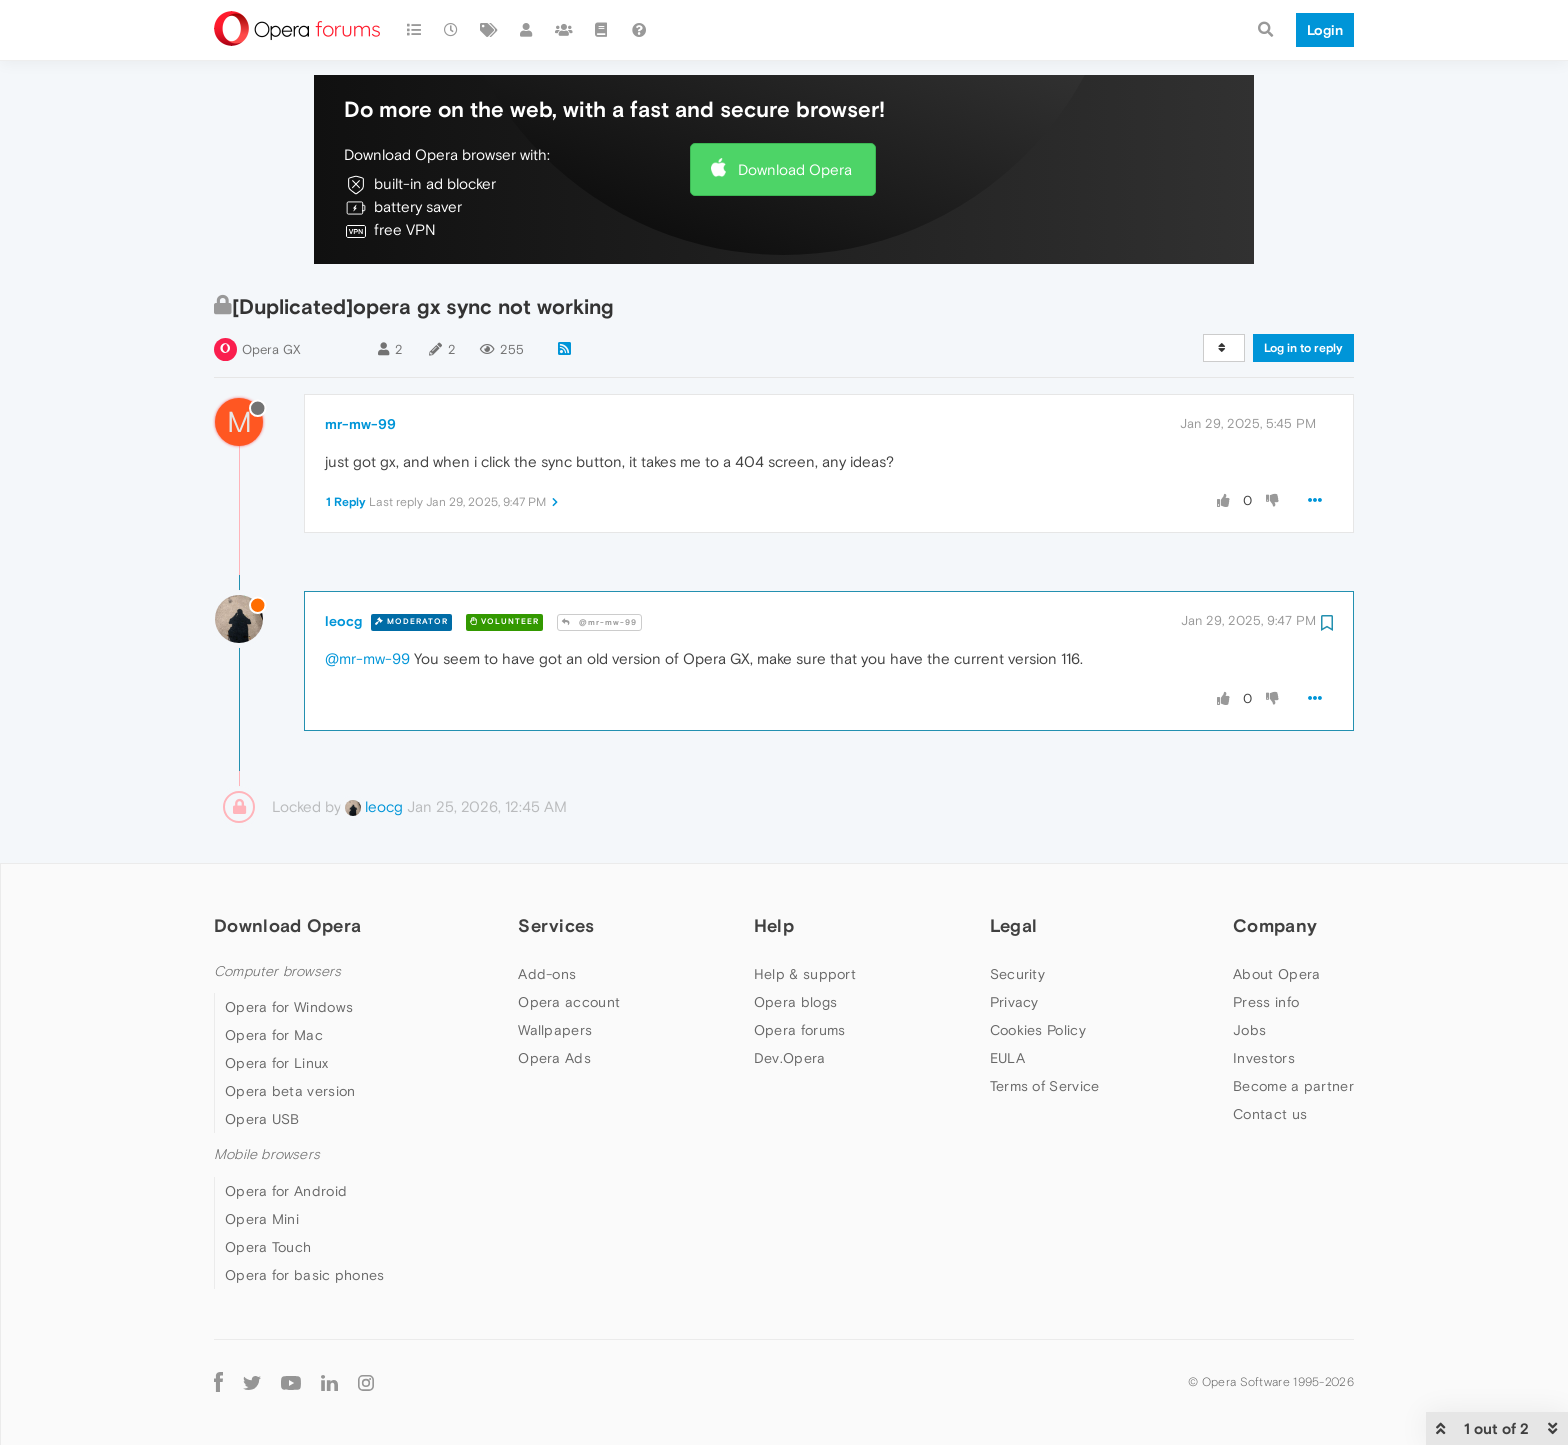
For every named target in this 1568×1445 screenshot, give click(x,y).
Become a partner (1293, 1086)
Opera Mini (262, 1219)
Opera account (569, 1002)
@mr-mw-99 (599, 622)
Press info (1266, 1002)
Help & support (805, 974)
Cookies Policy (1038, 1030)
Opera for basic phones (305, 1275)
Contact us (1270, 1114)
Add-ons (547, 974)
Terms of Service (1045, 1086)
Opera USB (262, 1119)
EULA (1007, 1058)
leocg (343, 621)
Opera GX (271, 349)
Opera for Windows (289, 1007)
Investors (1264, 1058)
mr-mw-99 (360, 424)
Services (556, 925)
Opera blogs (795, 1002)
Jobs (1249, 1030)
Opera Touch (268, 1247)
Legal (1014, 925)
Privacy (1014, 1002)
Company (1275, 925)
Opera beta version (290, 1091)
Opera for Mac (274, 1035)
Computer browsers (277, 971)
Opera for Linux (277, 1063)
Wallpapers (555, 1030)
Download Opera (795, 169)
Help (774, 925)
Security (1017, 974)
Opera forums (800, 1030)
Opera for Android (286, 1191)
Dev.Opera (790, 1058)
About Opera (1276, 974)
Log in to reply (1303, 348)
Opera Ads (554, 1058)
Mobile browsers (267, 1154)
